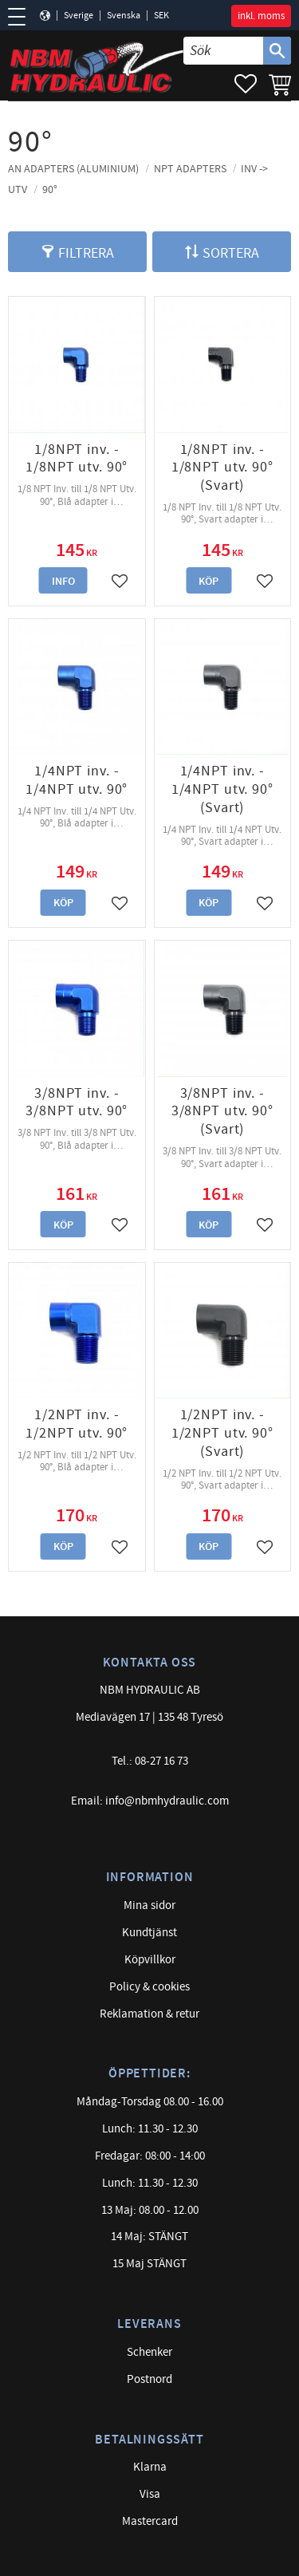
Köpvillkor (149, 1959)
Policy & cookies (149, 1986)
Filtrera (86, 253)
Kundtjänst (149, 1932)
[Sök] (277, 51)
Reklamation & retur (149, 2014)
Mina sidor (149, 1905)
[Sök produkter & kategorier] (223, 50)
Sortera (231, 253)
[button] (22, 16)
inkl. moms (261, 16)
